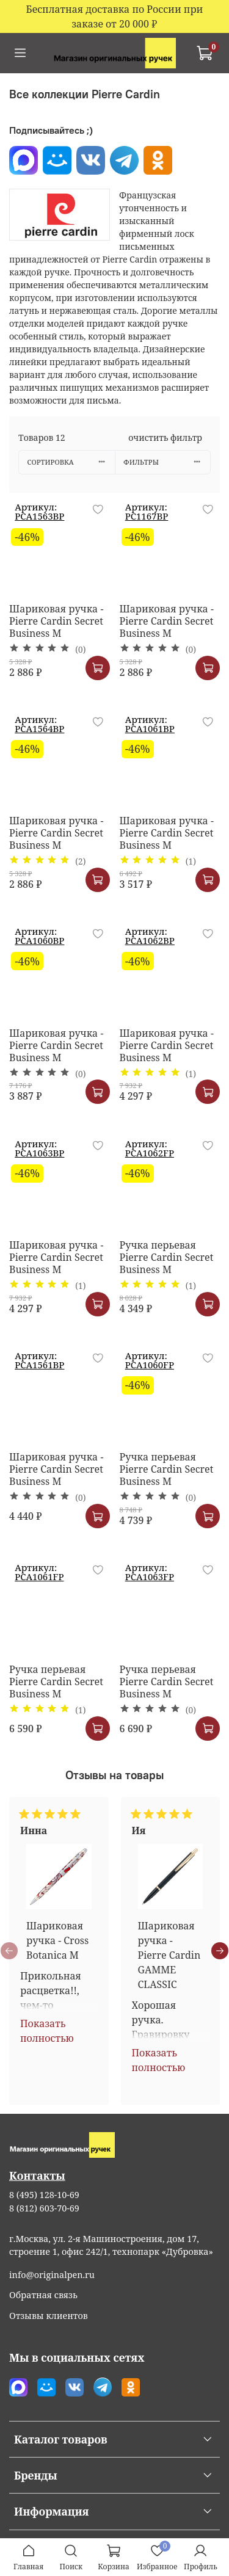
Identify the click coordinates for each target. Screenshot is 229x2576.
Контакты (37, 2175)
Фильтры (166, 461)
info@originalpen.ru (52, 2274)
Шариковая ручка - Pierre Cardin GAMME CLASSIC (169, 1954)
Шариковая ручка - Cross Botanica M (57, 1939)
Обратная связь (43, 2295)
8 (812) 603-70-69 (44, 2208)
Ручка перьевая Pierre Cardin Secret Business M (167, 1257)
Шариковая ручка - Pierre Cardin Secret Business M (56, 621)
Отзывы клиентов (48, 2315)
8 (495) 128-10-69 (44, 2194)
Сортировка (71, 461)
